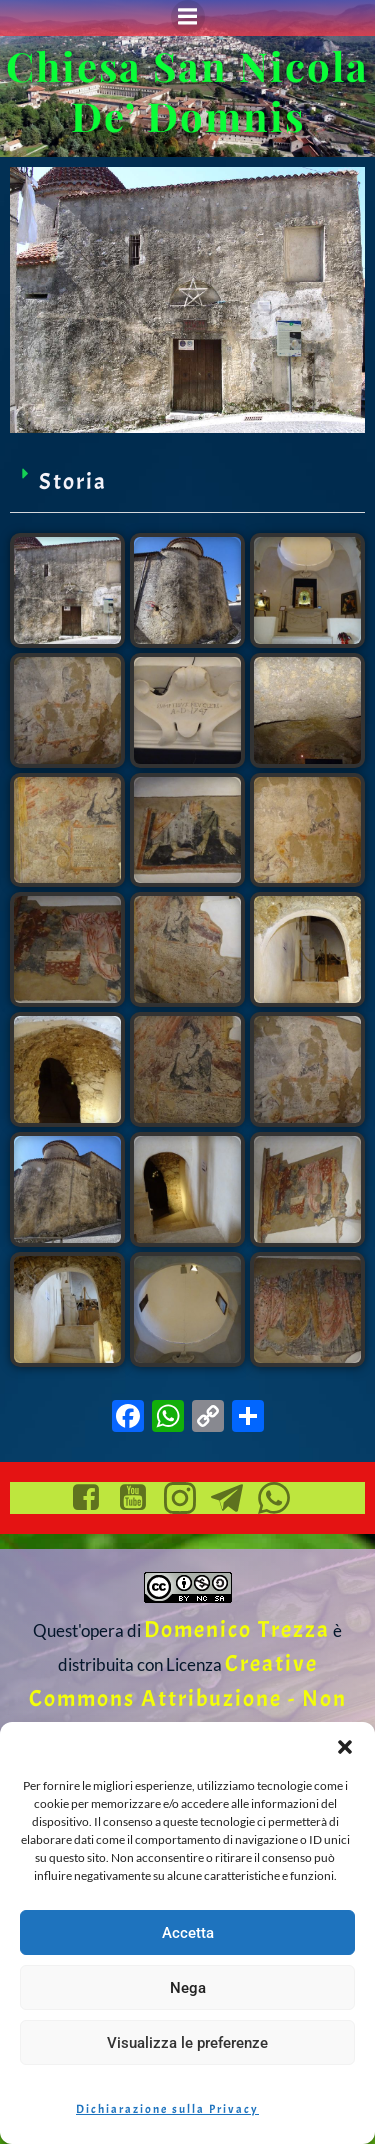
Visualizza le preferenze (187, 2043)
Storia (73, 481)
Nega (188, 1988)
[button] (345, 1747)
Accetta (188, 1933)
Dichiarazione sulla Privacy (167, 2109)
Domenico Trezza (237, 1629)
